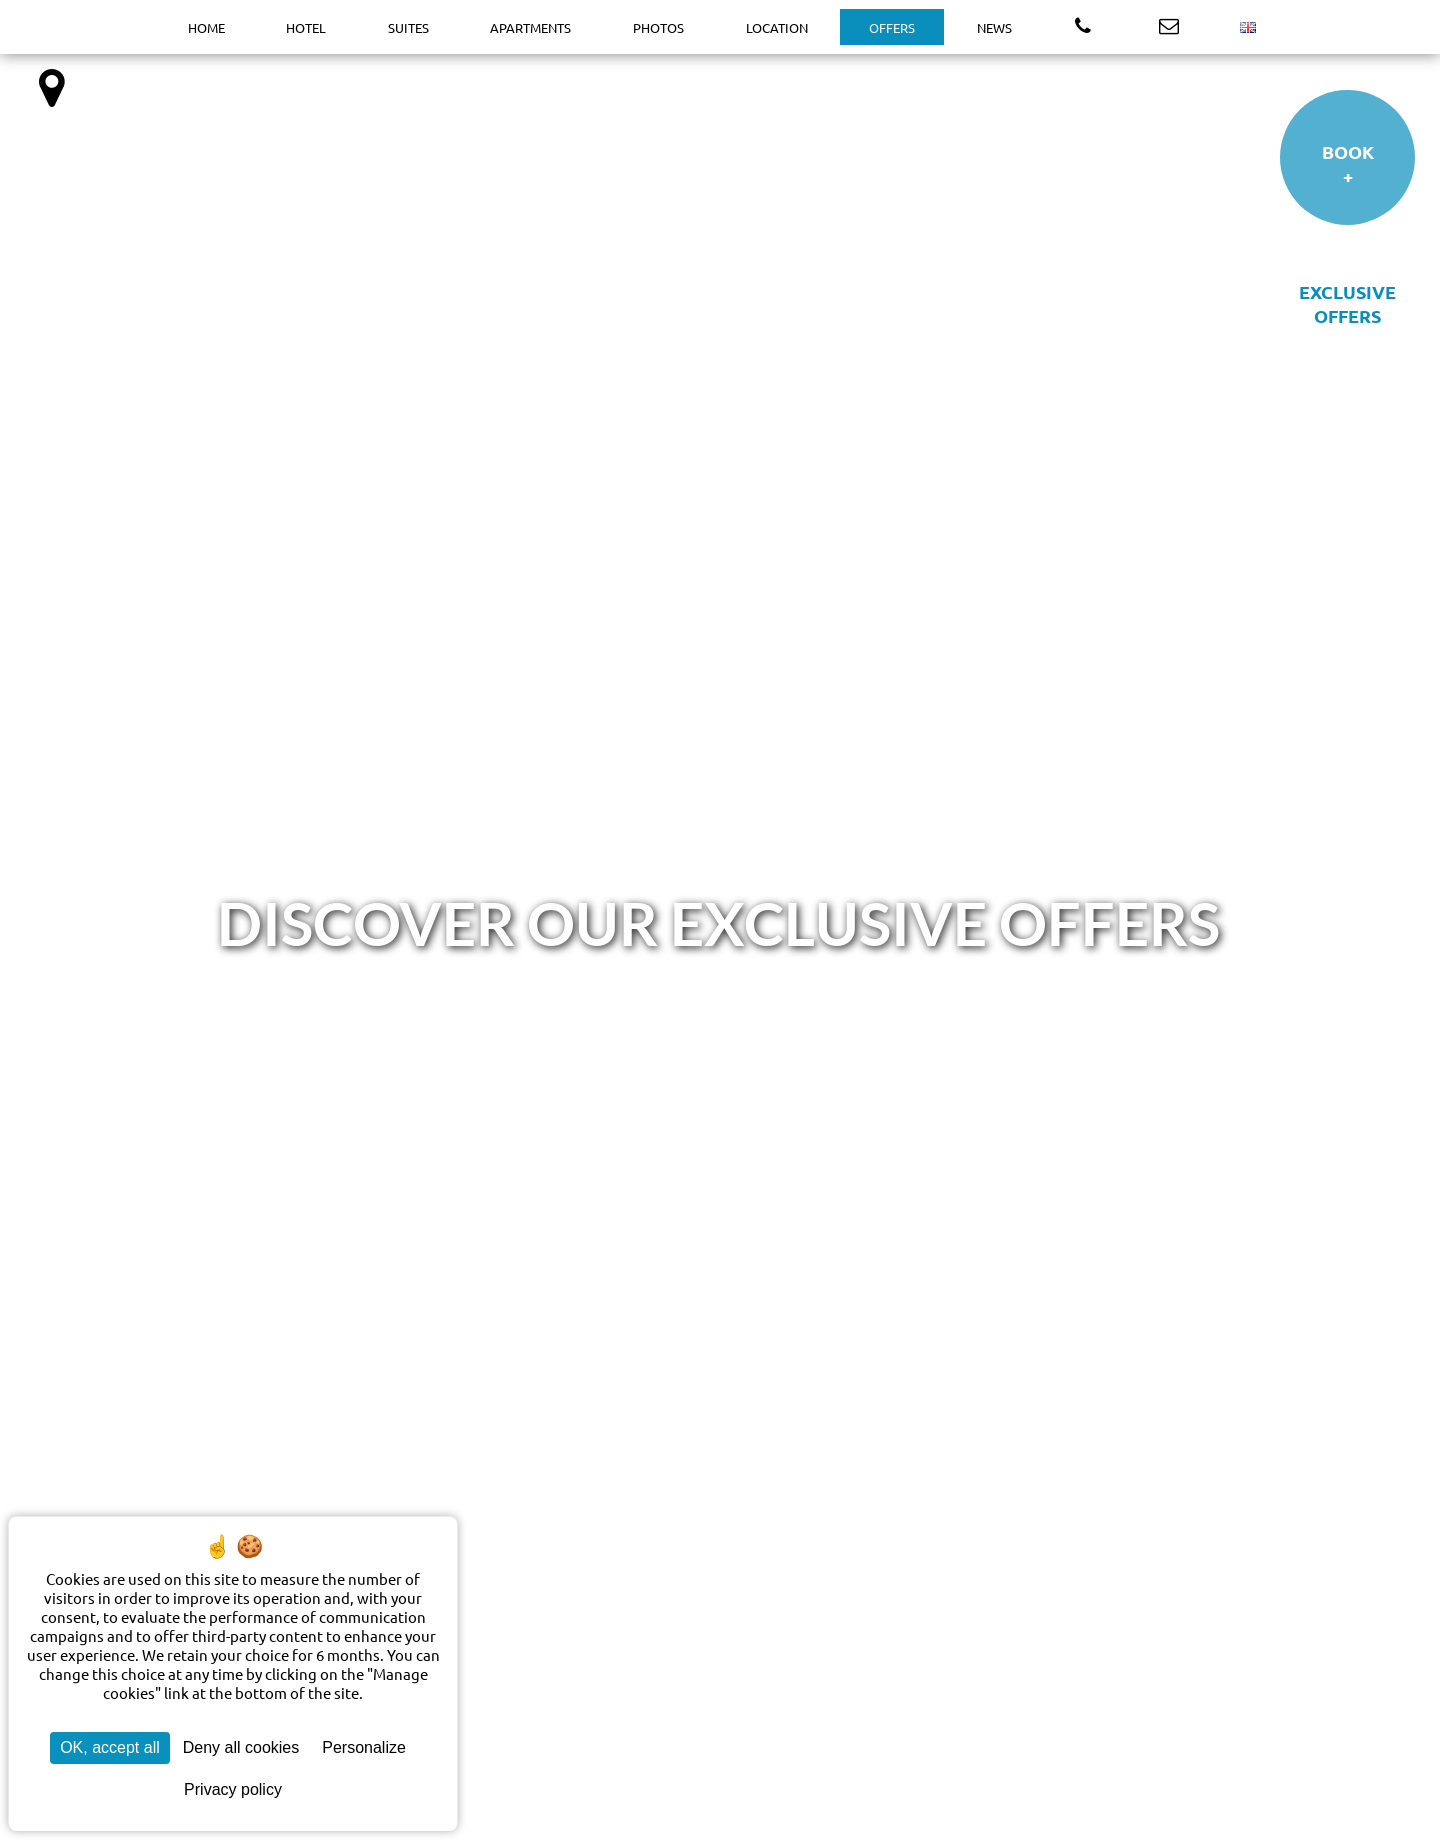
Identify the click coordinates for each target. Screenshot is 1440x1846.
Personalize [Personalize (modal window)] (364, 1747)
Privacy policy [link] (233, 1789)
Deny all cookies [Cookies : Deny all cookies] (241, 1747)
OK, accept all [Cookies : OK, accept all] (110, 1747)
